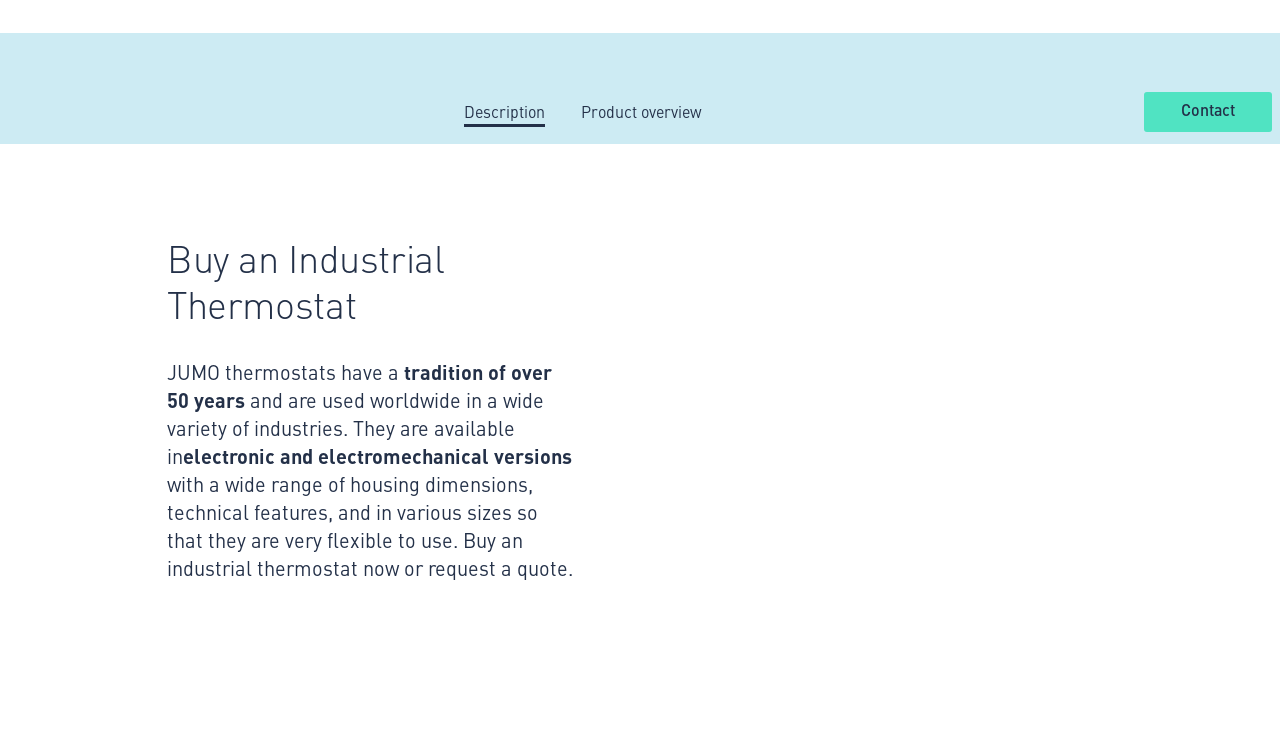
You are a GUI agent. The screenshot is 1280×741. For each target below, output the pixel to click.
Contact (1208, 111)
